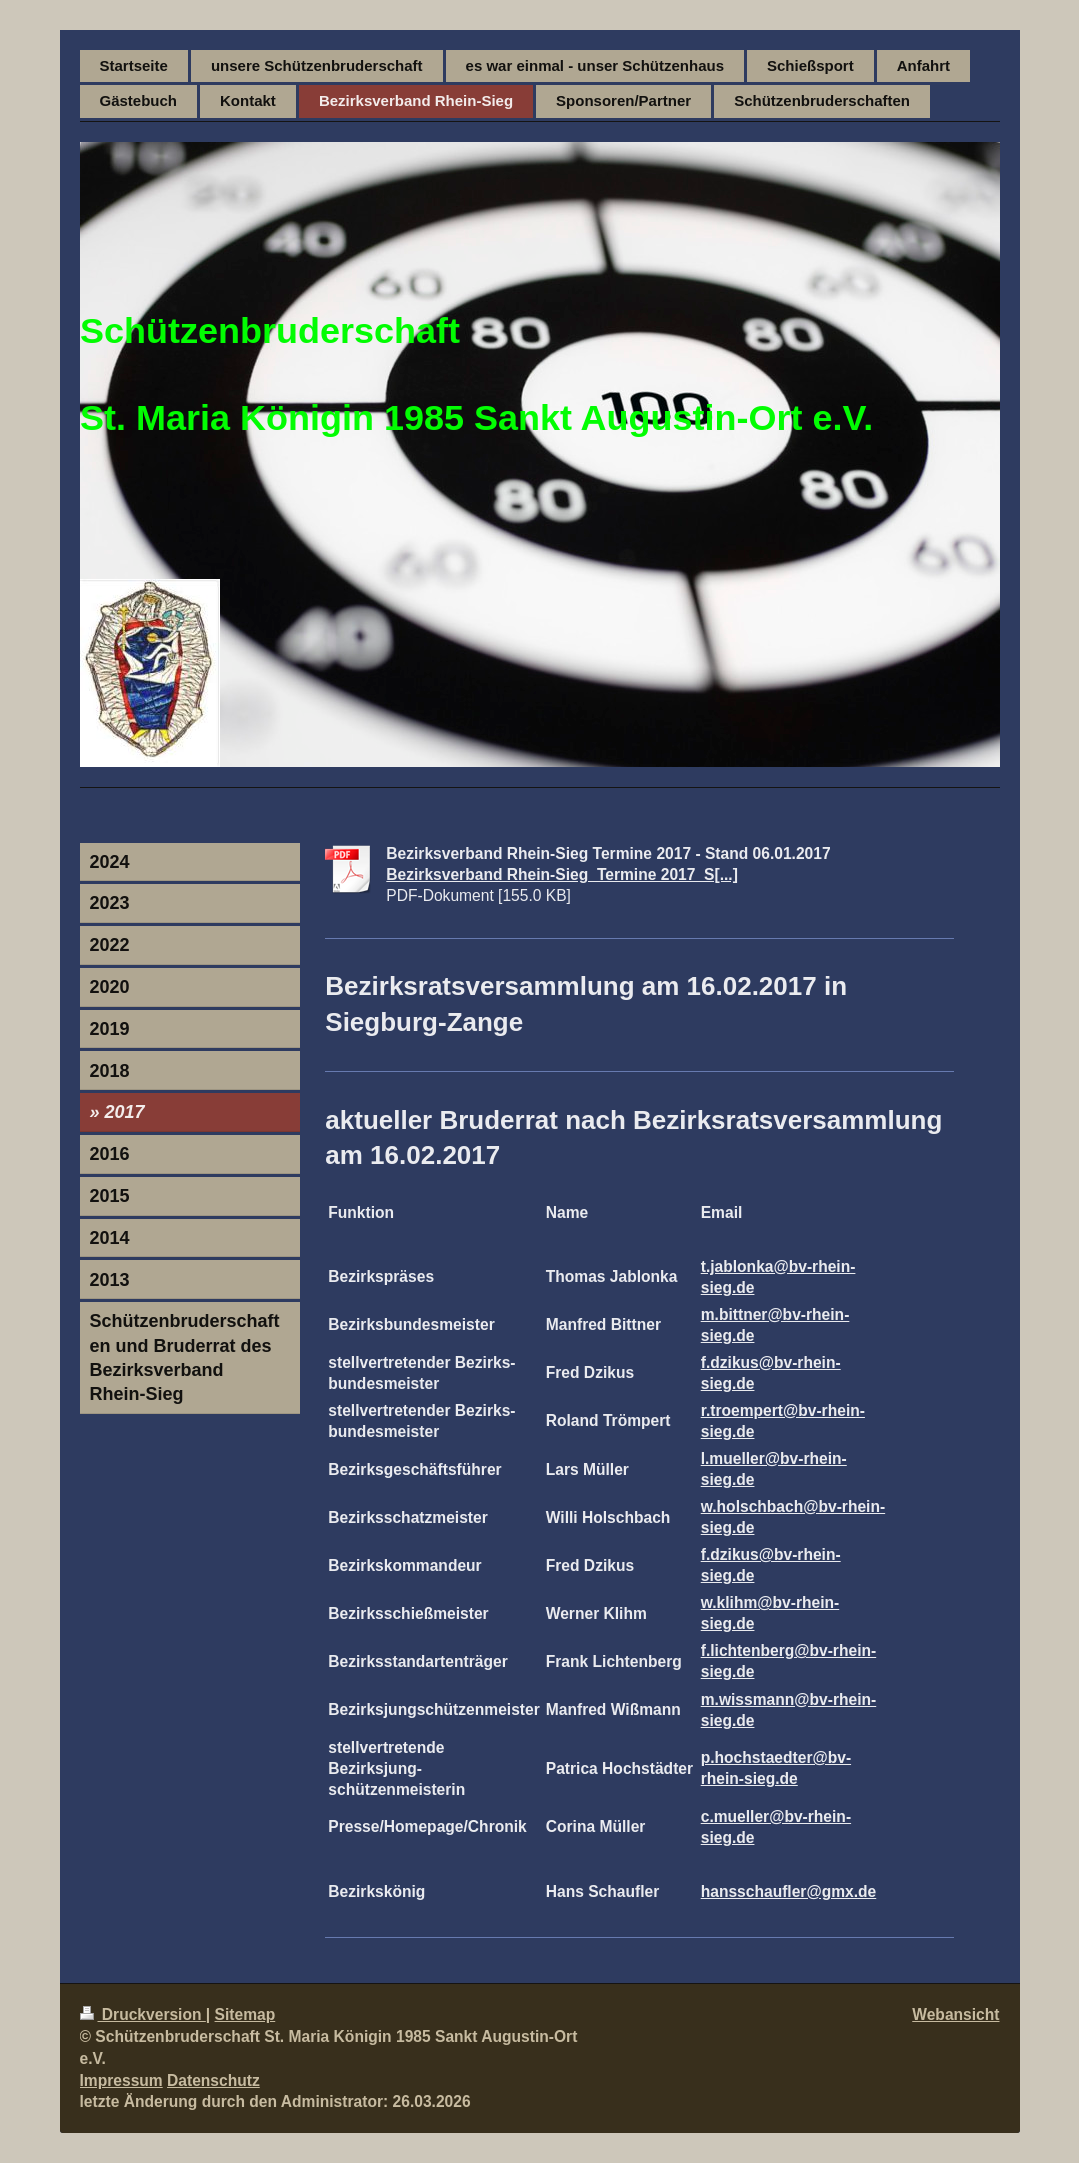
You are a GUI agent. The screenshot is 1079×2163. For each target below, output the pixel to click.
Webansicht (955, 2014)
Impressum (121, 2080)
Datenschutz (213, 2080)
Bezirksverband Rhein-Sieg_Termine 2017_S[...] (562, 874)
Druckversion (143, 2014)
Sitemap (245, 2014)
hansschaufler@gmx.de (789, 1891)
